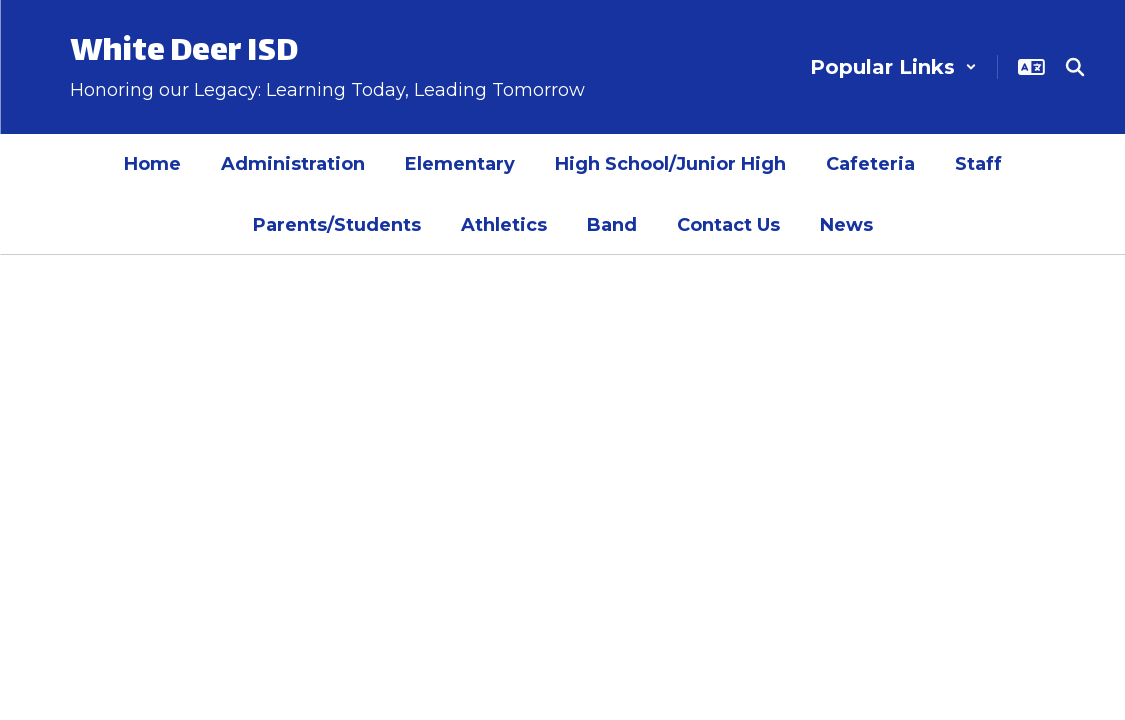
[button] (893, 67)
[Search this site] (1075, 67)
